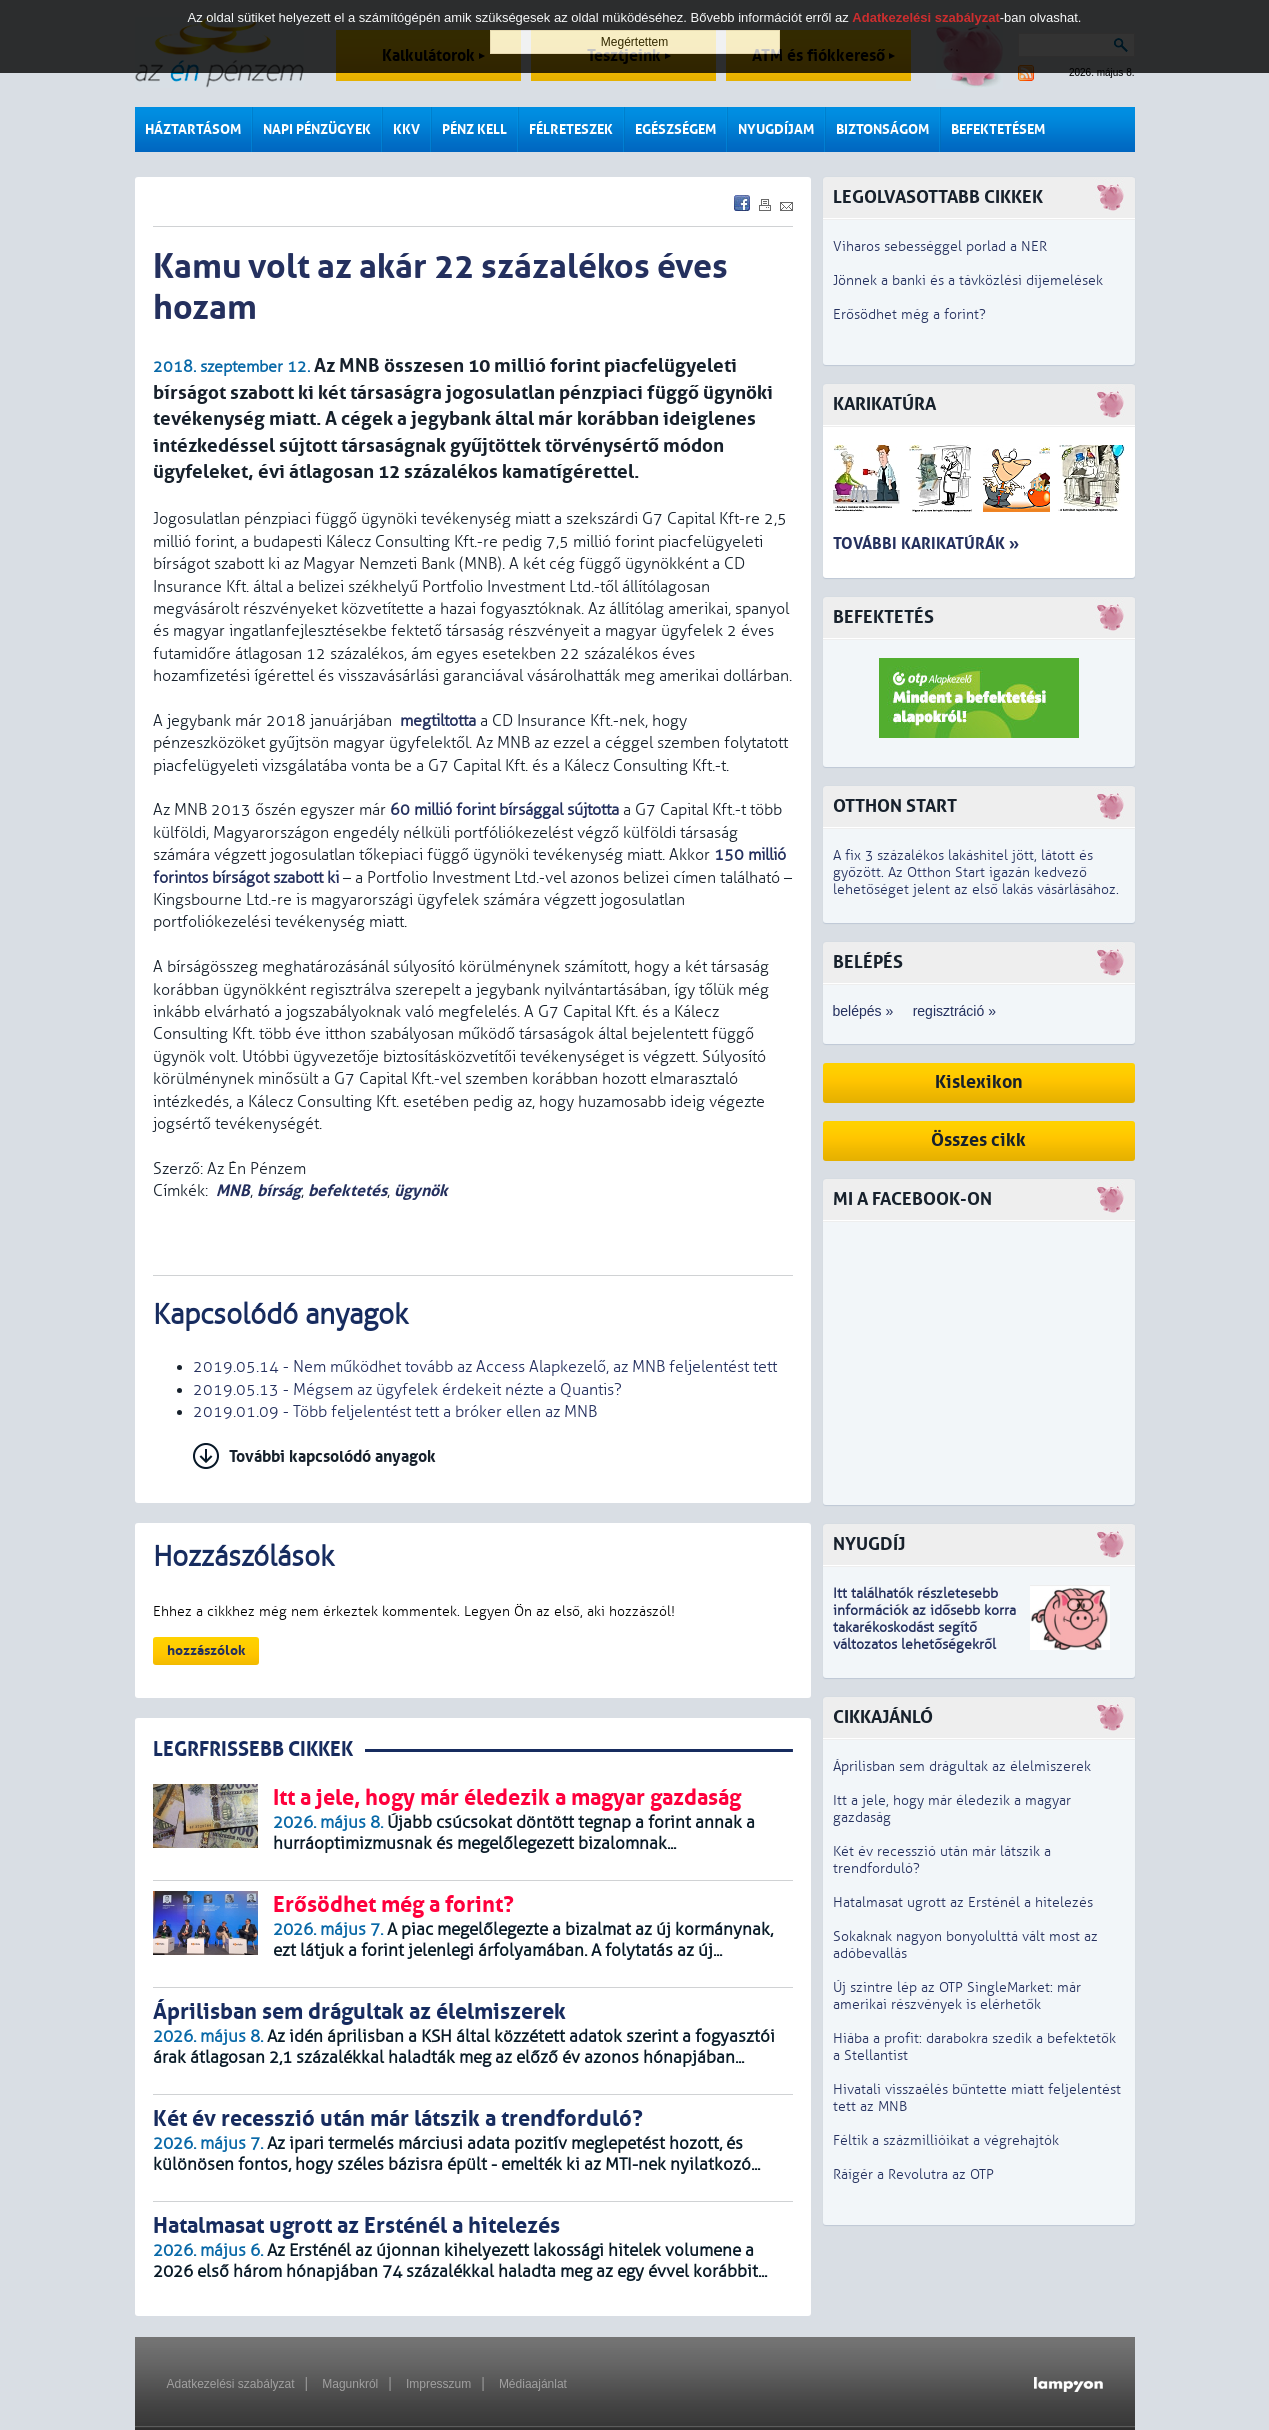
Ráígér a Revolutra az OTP (913, 2174)
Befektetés (883, 617)
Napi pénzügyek (317, 129)
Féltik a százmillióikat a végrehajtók (946, 2140)
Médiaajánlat (533, 2384)
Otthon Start (895, 806)
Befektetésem (998, 129)
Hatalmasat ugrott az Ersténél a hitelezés (963, 1902)
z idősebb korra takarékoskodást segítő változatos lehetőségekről (924, 1627)
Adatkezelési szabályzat (231, 2384)
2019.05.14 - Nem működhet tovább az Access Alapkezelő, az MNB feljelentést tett (485, 1367)
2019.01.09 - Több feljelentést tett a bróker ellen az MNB (395, 1412)
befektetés (347, 1190)
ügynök (421, 1190)
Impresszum (438, 2384)
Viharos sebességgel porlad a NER (940, 246)
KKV (406, 129)
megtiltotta (436, 721)
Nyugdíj (869, 1544)
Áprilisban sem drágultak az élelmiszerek (962, 1766)
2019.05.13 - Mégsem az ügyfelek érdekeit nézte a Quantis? (407, 1390)
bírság (279, 1190)
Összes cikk (978, 1140)
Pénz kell (474, 129)
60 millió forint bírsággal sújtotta (504, 810)
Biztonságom (882, 129)
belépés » (863, 1011)
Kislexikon (979, 1082)
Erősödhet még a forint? (909, 314)
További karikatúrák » (926, 543)
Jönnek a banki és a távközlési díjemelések (968, 280)
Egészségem (675, 129)
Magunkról (350, 2384)
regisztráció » (954, 1011)
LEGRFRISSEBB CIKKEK (253, 1749)
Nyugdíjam (776, 129)
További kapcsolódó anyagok (332, 1456)
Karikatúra (884, 404)
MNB (233, 1190)
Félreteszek (571, 129)
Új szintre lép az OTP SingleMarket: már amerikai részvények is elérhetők (957, 1996)
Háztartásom (193, 129)
